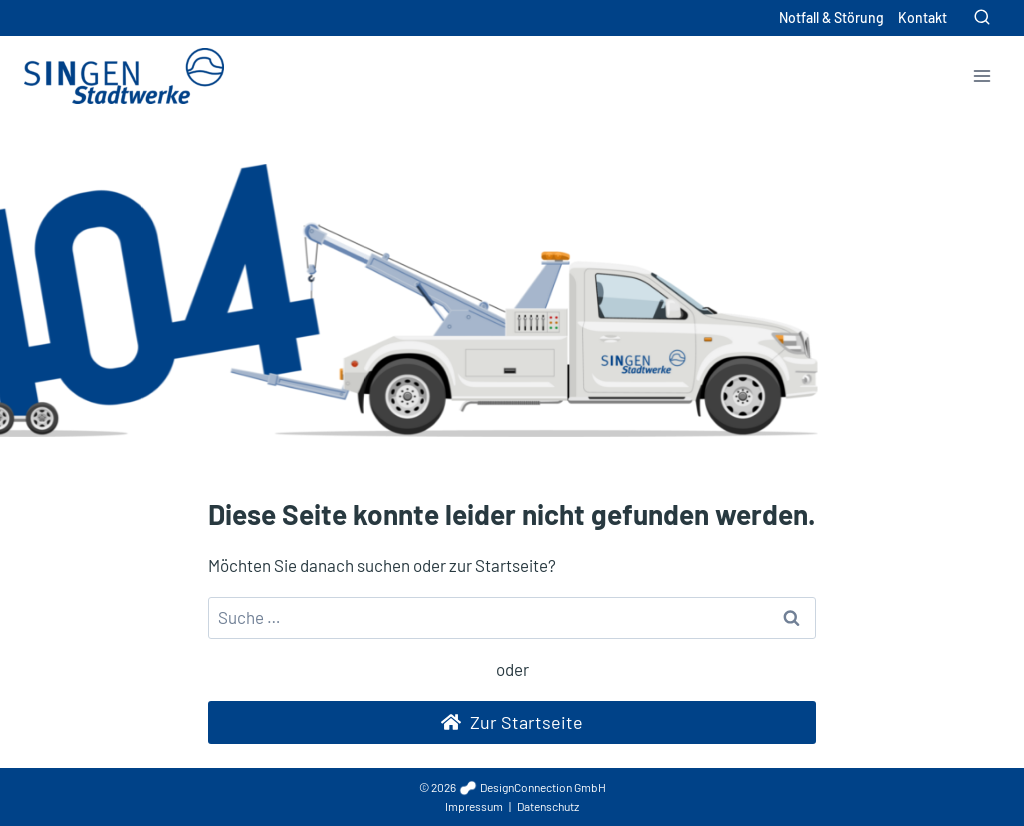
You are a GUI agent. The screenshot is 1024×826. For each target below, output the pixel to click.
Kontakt (922, 17)
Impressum (474, 806)
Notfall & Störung (831, 17)
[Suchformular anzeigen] (982, 18)
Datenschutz (548, 806)
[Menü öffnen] (981, 75)
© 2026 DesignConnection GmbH (512, 787)
